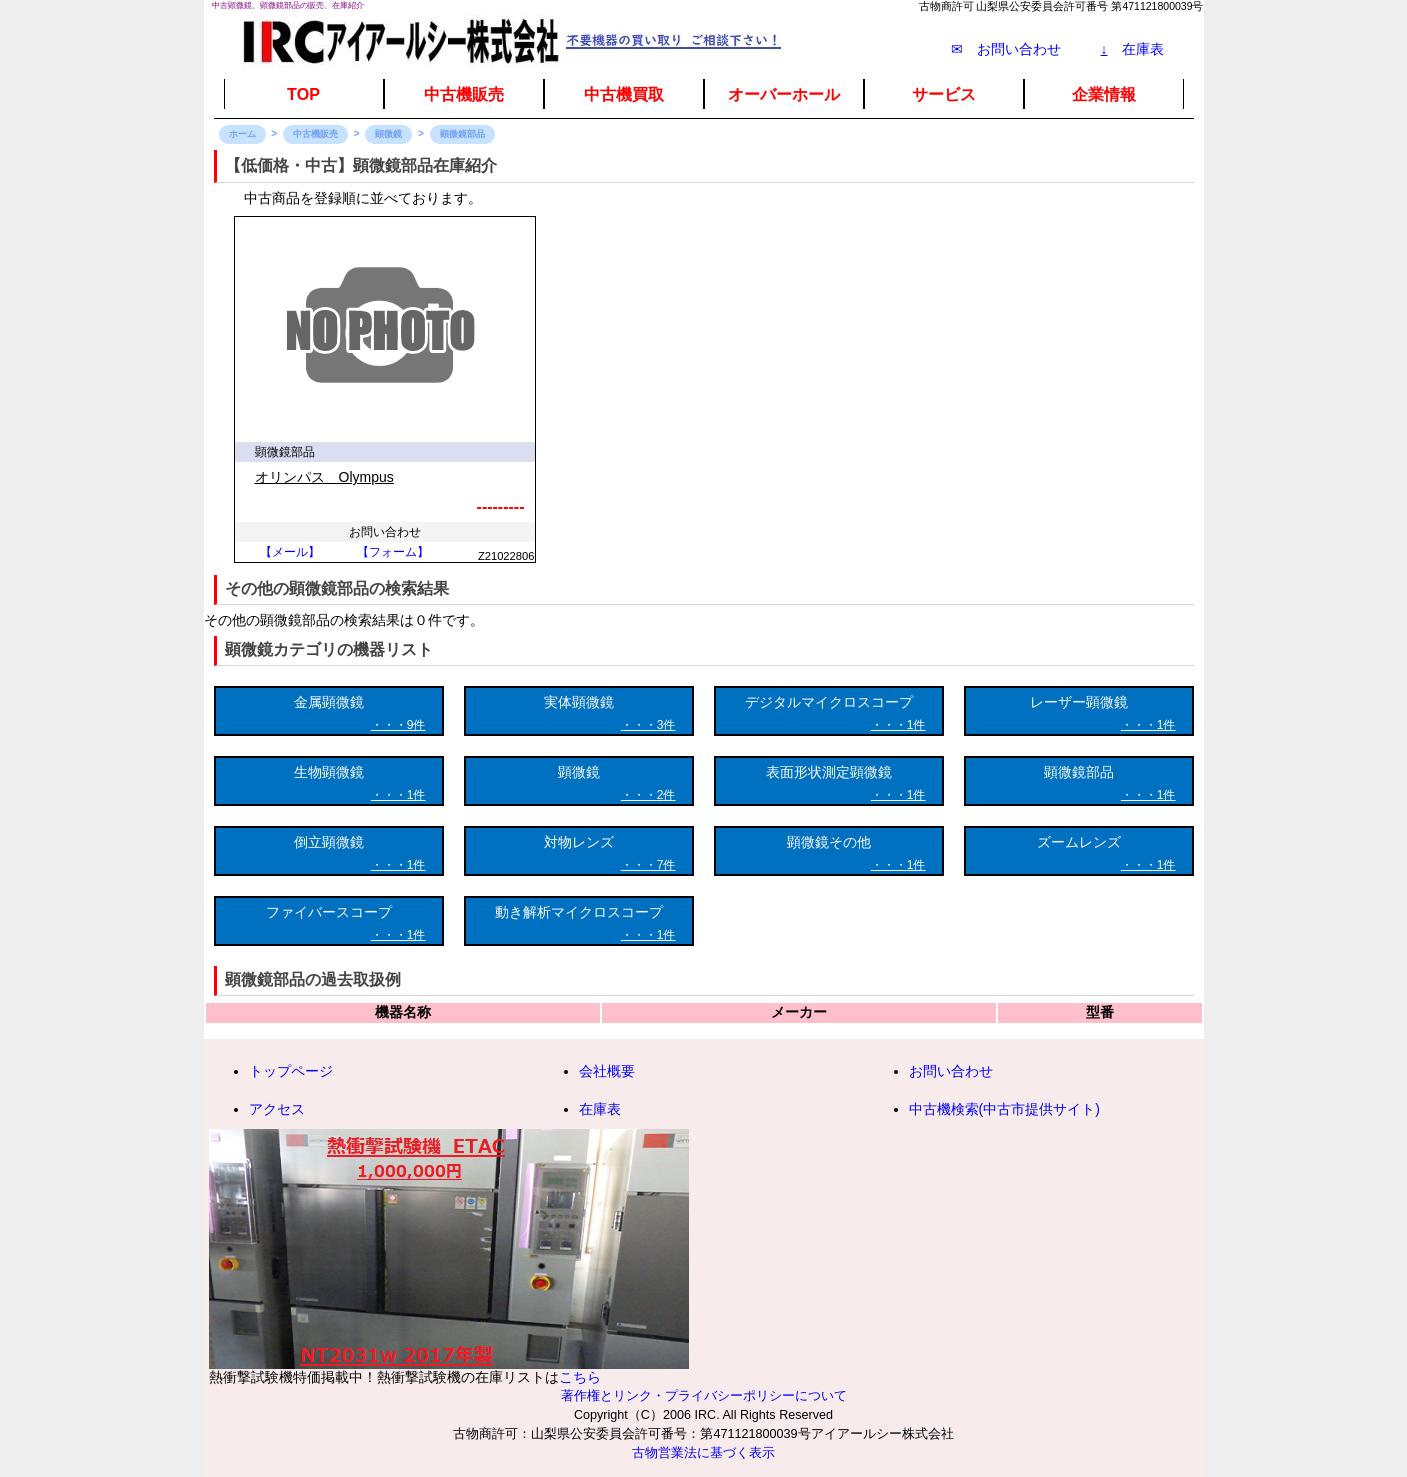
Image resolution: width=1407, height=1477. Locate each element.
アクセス (277, 1109)
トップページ (291, 1071)
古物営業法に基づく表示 (703, 1453)
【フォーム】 (393, 552)
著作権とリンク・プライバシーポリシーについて (704, 1396)
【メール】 (290, 552)
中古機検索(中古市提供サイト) (1004, 1109)
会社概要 (607, 1071)
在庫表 (1132, 49)
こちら (580, 1377)
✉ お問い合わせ (1006, 49)
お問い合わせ (951, 1071)
